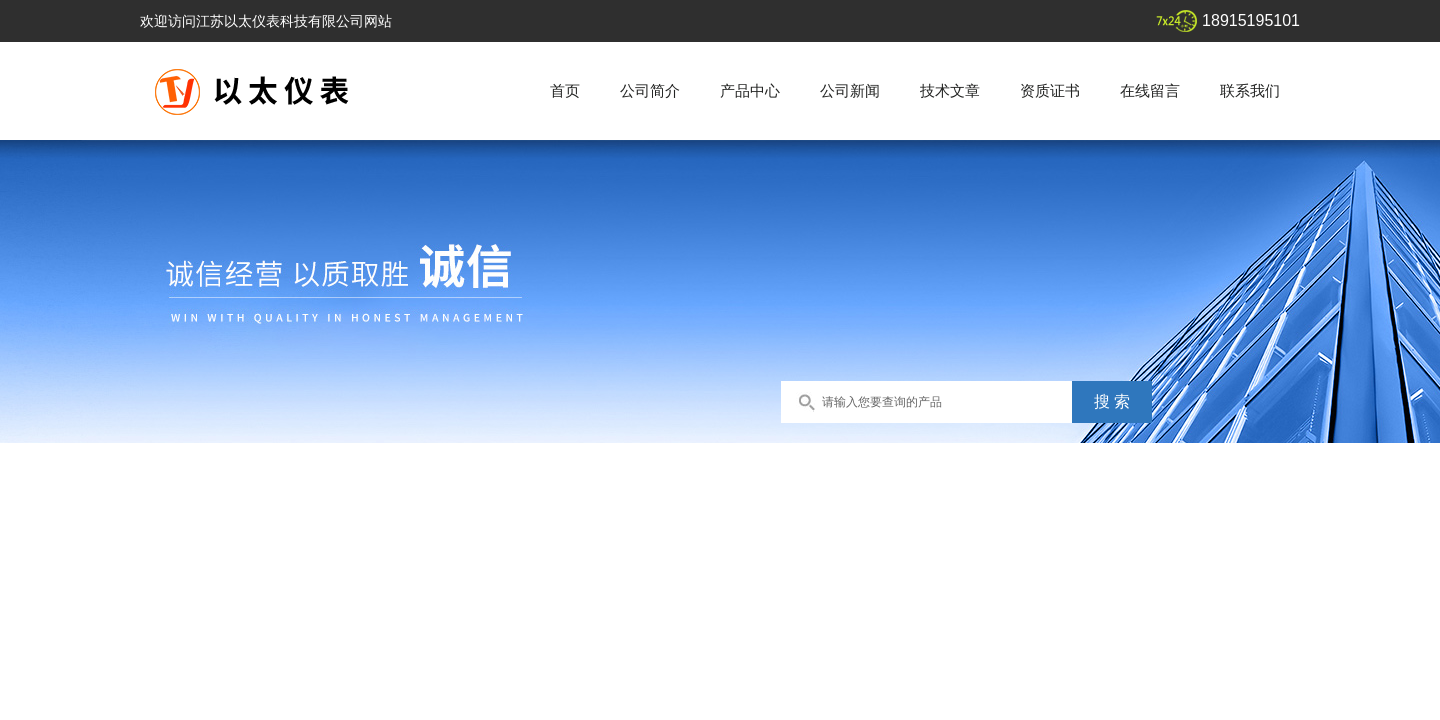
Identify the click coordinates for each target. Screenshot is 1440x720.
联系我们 (1250, 90)
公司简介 (650, 90)
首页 (565, 90)
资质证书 (1050, 90)
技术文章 (950, 90)
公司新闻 (850, 90)
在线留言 (1150, 90)
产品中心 (750, 90)
